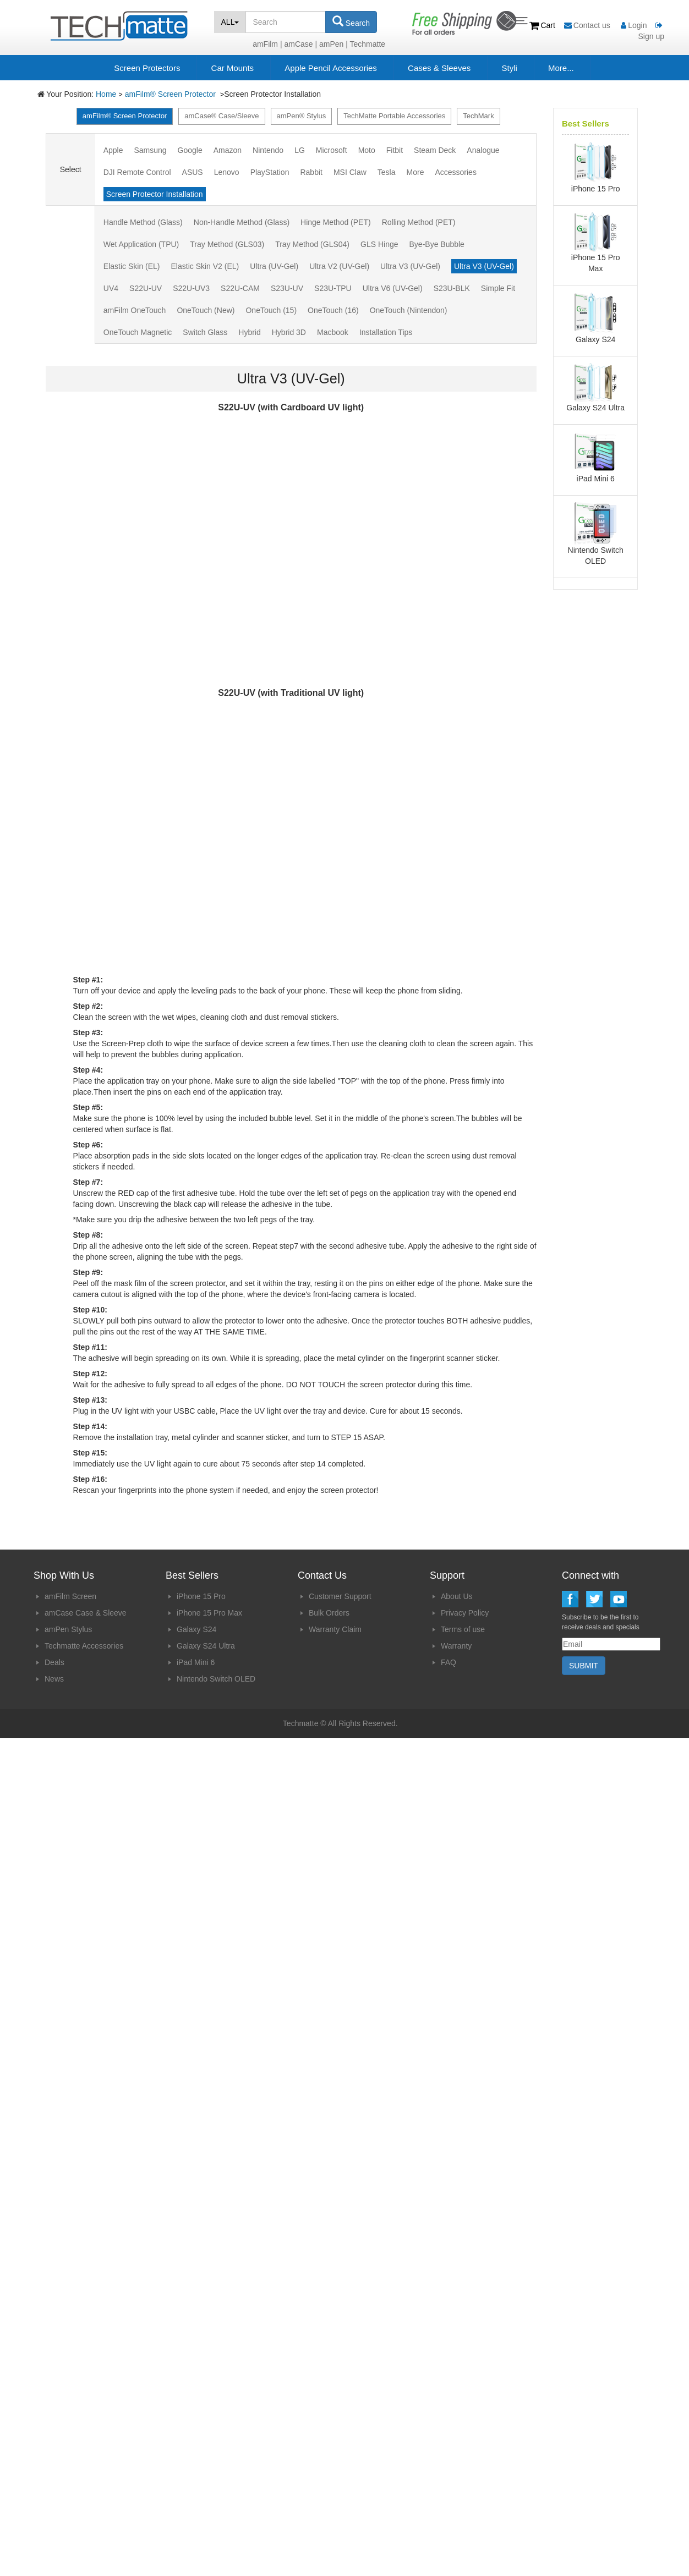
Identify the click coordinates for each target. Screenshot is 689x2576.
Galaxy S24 (196, 1629)
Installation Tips (386, 332)
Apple (113, 150)
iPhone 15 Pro (201, 1596)
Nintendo (268, 150)
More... (561, 68)
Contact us (588, 25)
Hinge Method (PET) (335, 222)
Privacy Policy (465, 1612)
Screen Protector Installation (154, 194)
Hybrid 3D (289, 332)
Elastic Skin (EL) (131, 266)
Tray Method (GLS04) (312, 244)
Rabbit (311, 172)
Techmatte (368, 44)
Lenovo (226, 172)
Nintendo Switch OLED (216, 1678)
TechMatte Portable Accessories (394, 116)
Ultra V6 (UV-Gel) (393, 288)
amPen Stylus (68, 1629)
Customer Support (340, 1596)
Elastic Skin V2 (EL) (205, 266)
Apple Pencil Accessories (331, 68)
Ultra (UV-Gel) (274, 266)
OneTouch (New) (205, 310)
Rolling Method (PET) (419, 222)
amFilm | (267, 44)
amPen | (333, 44)
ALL (230, 22)
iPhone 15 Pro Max (209, 1612)
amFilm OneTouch (134, 310)
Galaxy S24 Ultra (206, 1645)
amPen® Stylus (301, 116)
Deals (54, 1662)
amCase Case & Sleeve (86, 1612)
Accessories (455, 172)
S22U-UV (145, 288)
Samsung (150, 150)
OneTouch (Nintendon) (408, 310)
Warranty (456, 1645)
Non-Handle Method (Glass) (241, 222)
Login (634, 25)
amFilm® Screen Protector (171, 94)
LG (299, 150)
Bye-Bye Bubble (436, 244)
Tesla (387, 172)
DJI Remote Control (137, 172)
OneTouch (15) (271, 310)
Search (351, 21)
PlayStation (269, 172)
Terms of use (463, 1629)
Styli (509, 68)
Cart (543, 25)
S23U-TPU (333, 288)
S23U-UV (287, 288)
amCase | (300, 44)
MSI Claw (350, 172)
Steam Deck (435, 150)
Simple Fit (498, 288)
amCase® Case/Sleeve (221, 116)
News (54, 1678)
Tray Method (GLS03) (227, 244)
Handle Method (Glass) (143, 222)
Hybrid (249, 332)
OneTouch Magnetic (137, 332)
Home (106, 94)
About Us (457, 1596)
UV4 (110, 288)
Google (190, 150)
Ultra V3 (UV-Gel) (410, 266)
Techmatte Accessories (84, 1645)
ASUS (192, 172)
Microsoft (331, 150)
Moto (366, 150)
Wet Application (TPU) (141, 244)
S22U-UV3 (191, 288)
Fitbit (394, 150)
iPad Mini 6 (196, 1662)
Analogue (483, 150)
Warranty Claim (335, 1629)
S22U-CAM (240, 288)
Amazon (228, 150)
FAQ (448, 1662)
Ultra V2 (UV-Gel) (339, 266)
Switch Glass (205, 332)
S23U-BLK (452, 288)
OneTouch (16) (333, 310)
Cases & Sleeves (439, 68)
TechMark (478, 116)
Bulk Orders (329, 1612)
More (415, 172)
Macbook (332, 332)
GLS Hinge (379, 244)
